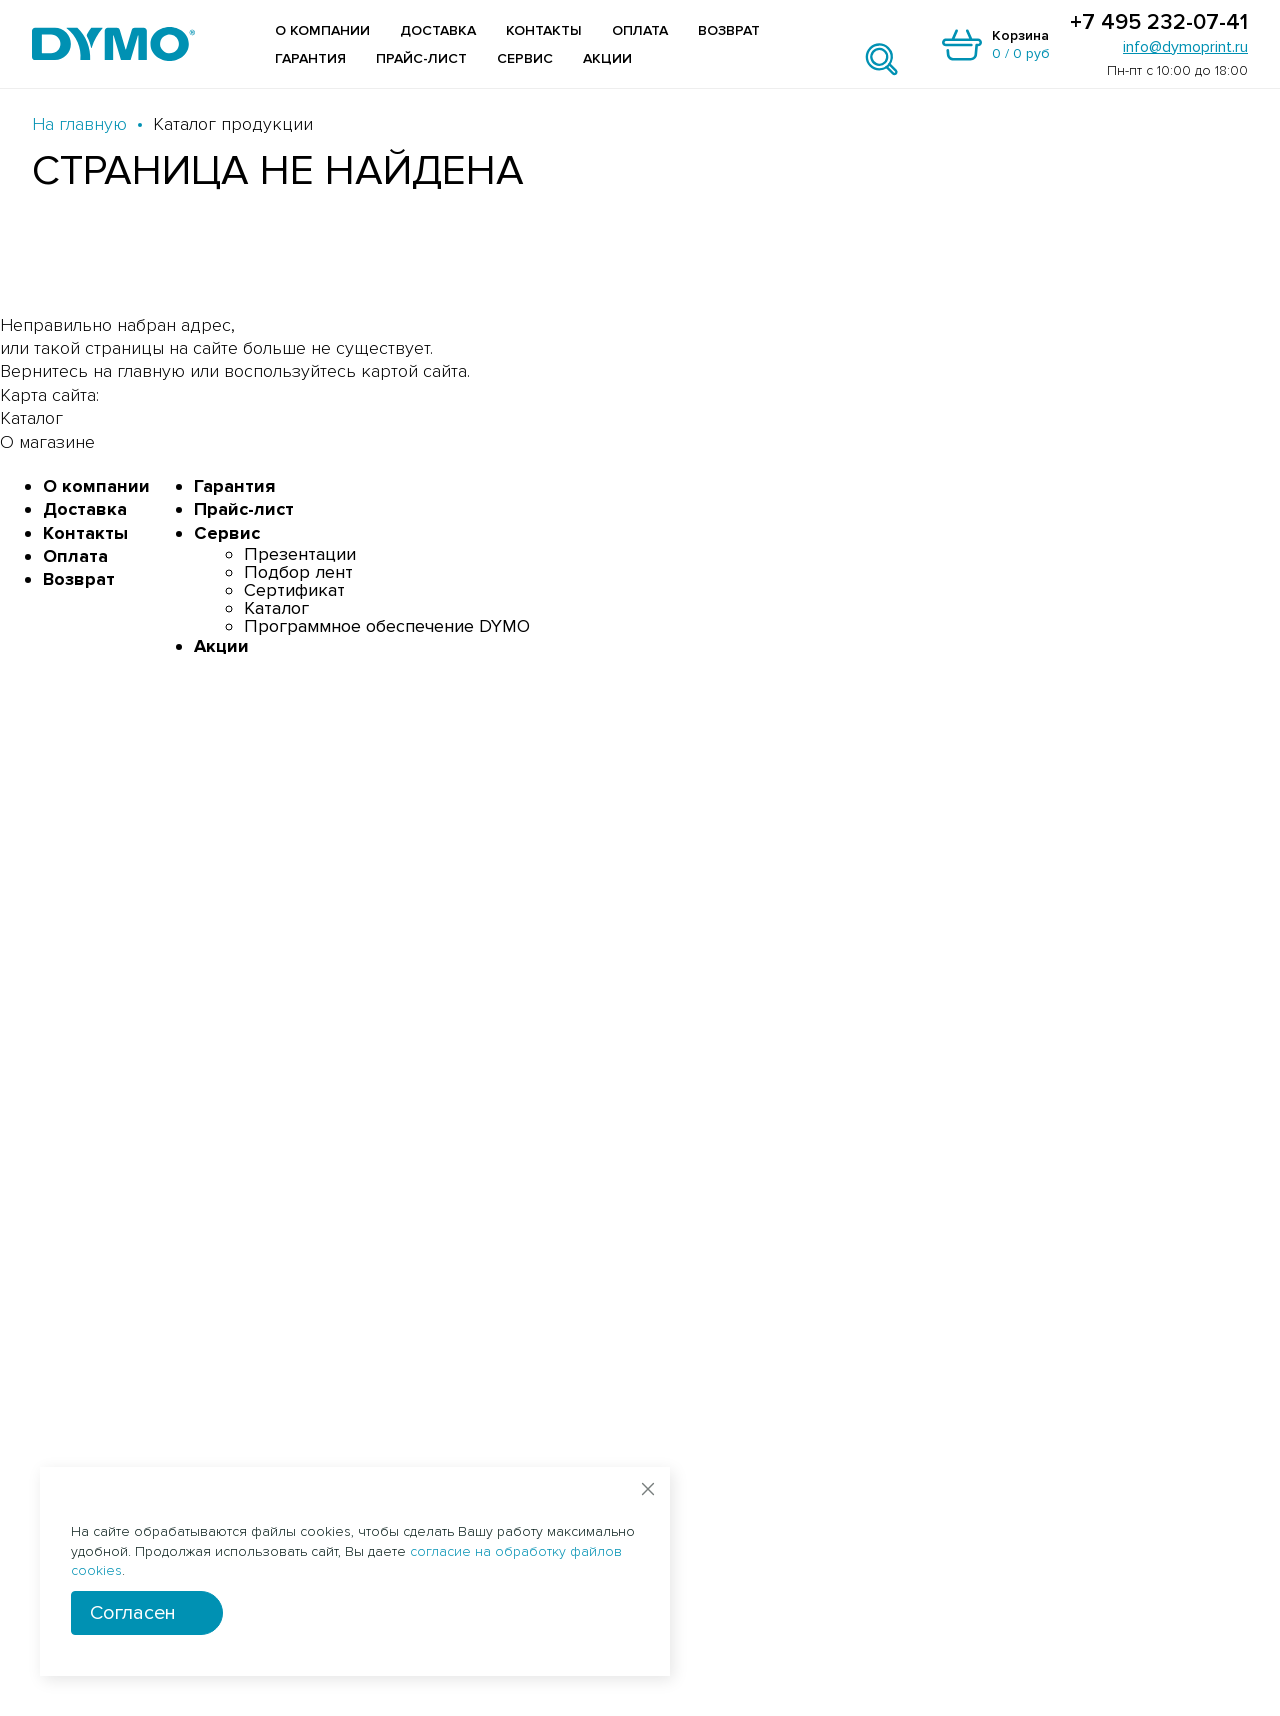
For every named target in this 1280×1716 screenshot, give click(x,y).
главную (151, 371)
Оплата (640, 30)
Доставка (438, 30)
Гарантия (310, 58)
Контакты (544, 30)
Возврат (729, 30)
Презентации (300, 554)
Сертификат (294, 590)
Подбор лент (298, 572)
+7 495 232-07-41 (1159, 23)
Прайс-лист (421, 58)
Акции (607, 58)
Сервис (525, 58)
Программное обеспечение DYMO (387, 626)
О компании (322, 30)
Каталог (276, 608)
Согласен (133, 1613)
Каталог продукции (233, 124)
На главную (79, 124)
